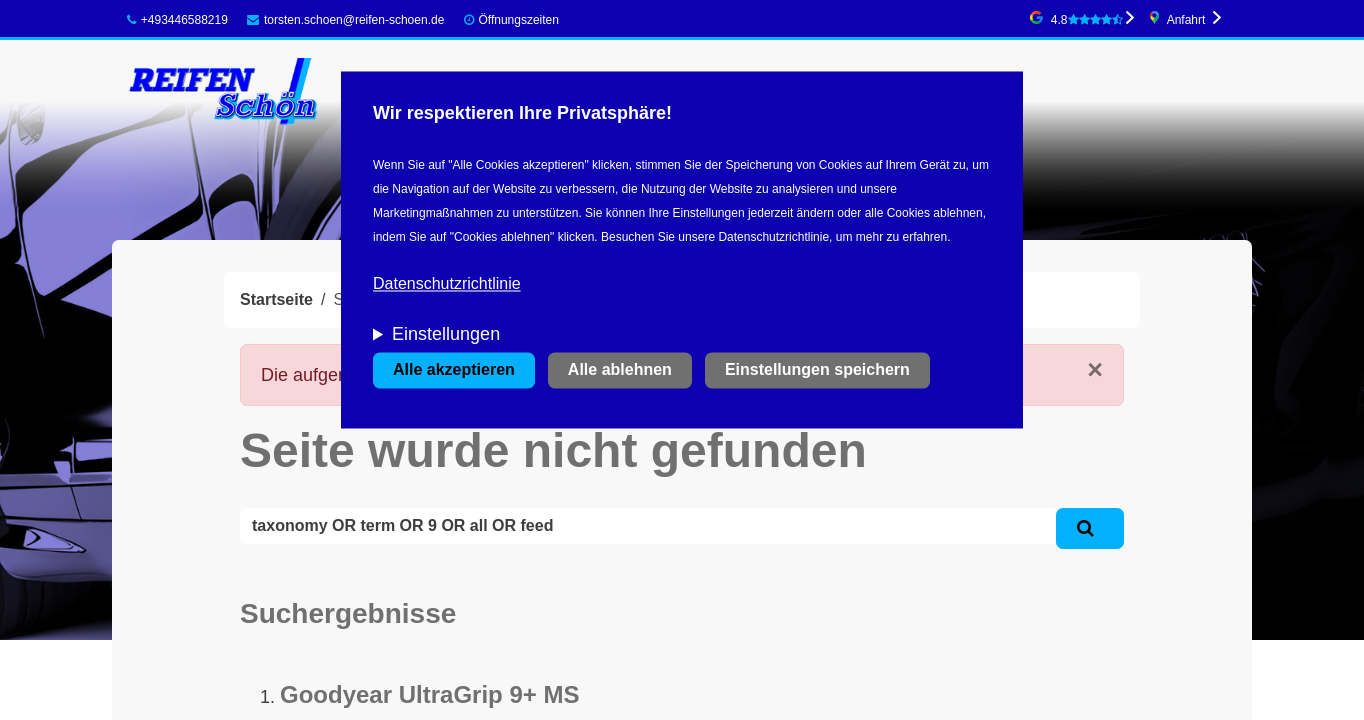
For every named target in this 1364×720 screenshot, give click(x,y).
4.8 (1087, 20)
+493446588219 (177, 20)
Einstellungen (446, 335)
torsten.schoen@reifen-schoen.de (345, 20)
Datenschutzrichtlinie (447, 284)
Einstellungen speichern (817, 370)
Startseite (276, 299)
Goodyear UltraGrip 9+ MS (429, 694)
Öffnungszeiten (518, 20)
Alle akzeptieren (454, 370)
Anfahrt (1186, 20)
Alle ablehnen (620, 370)
